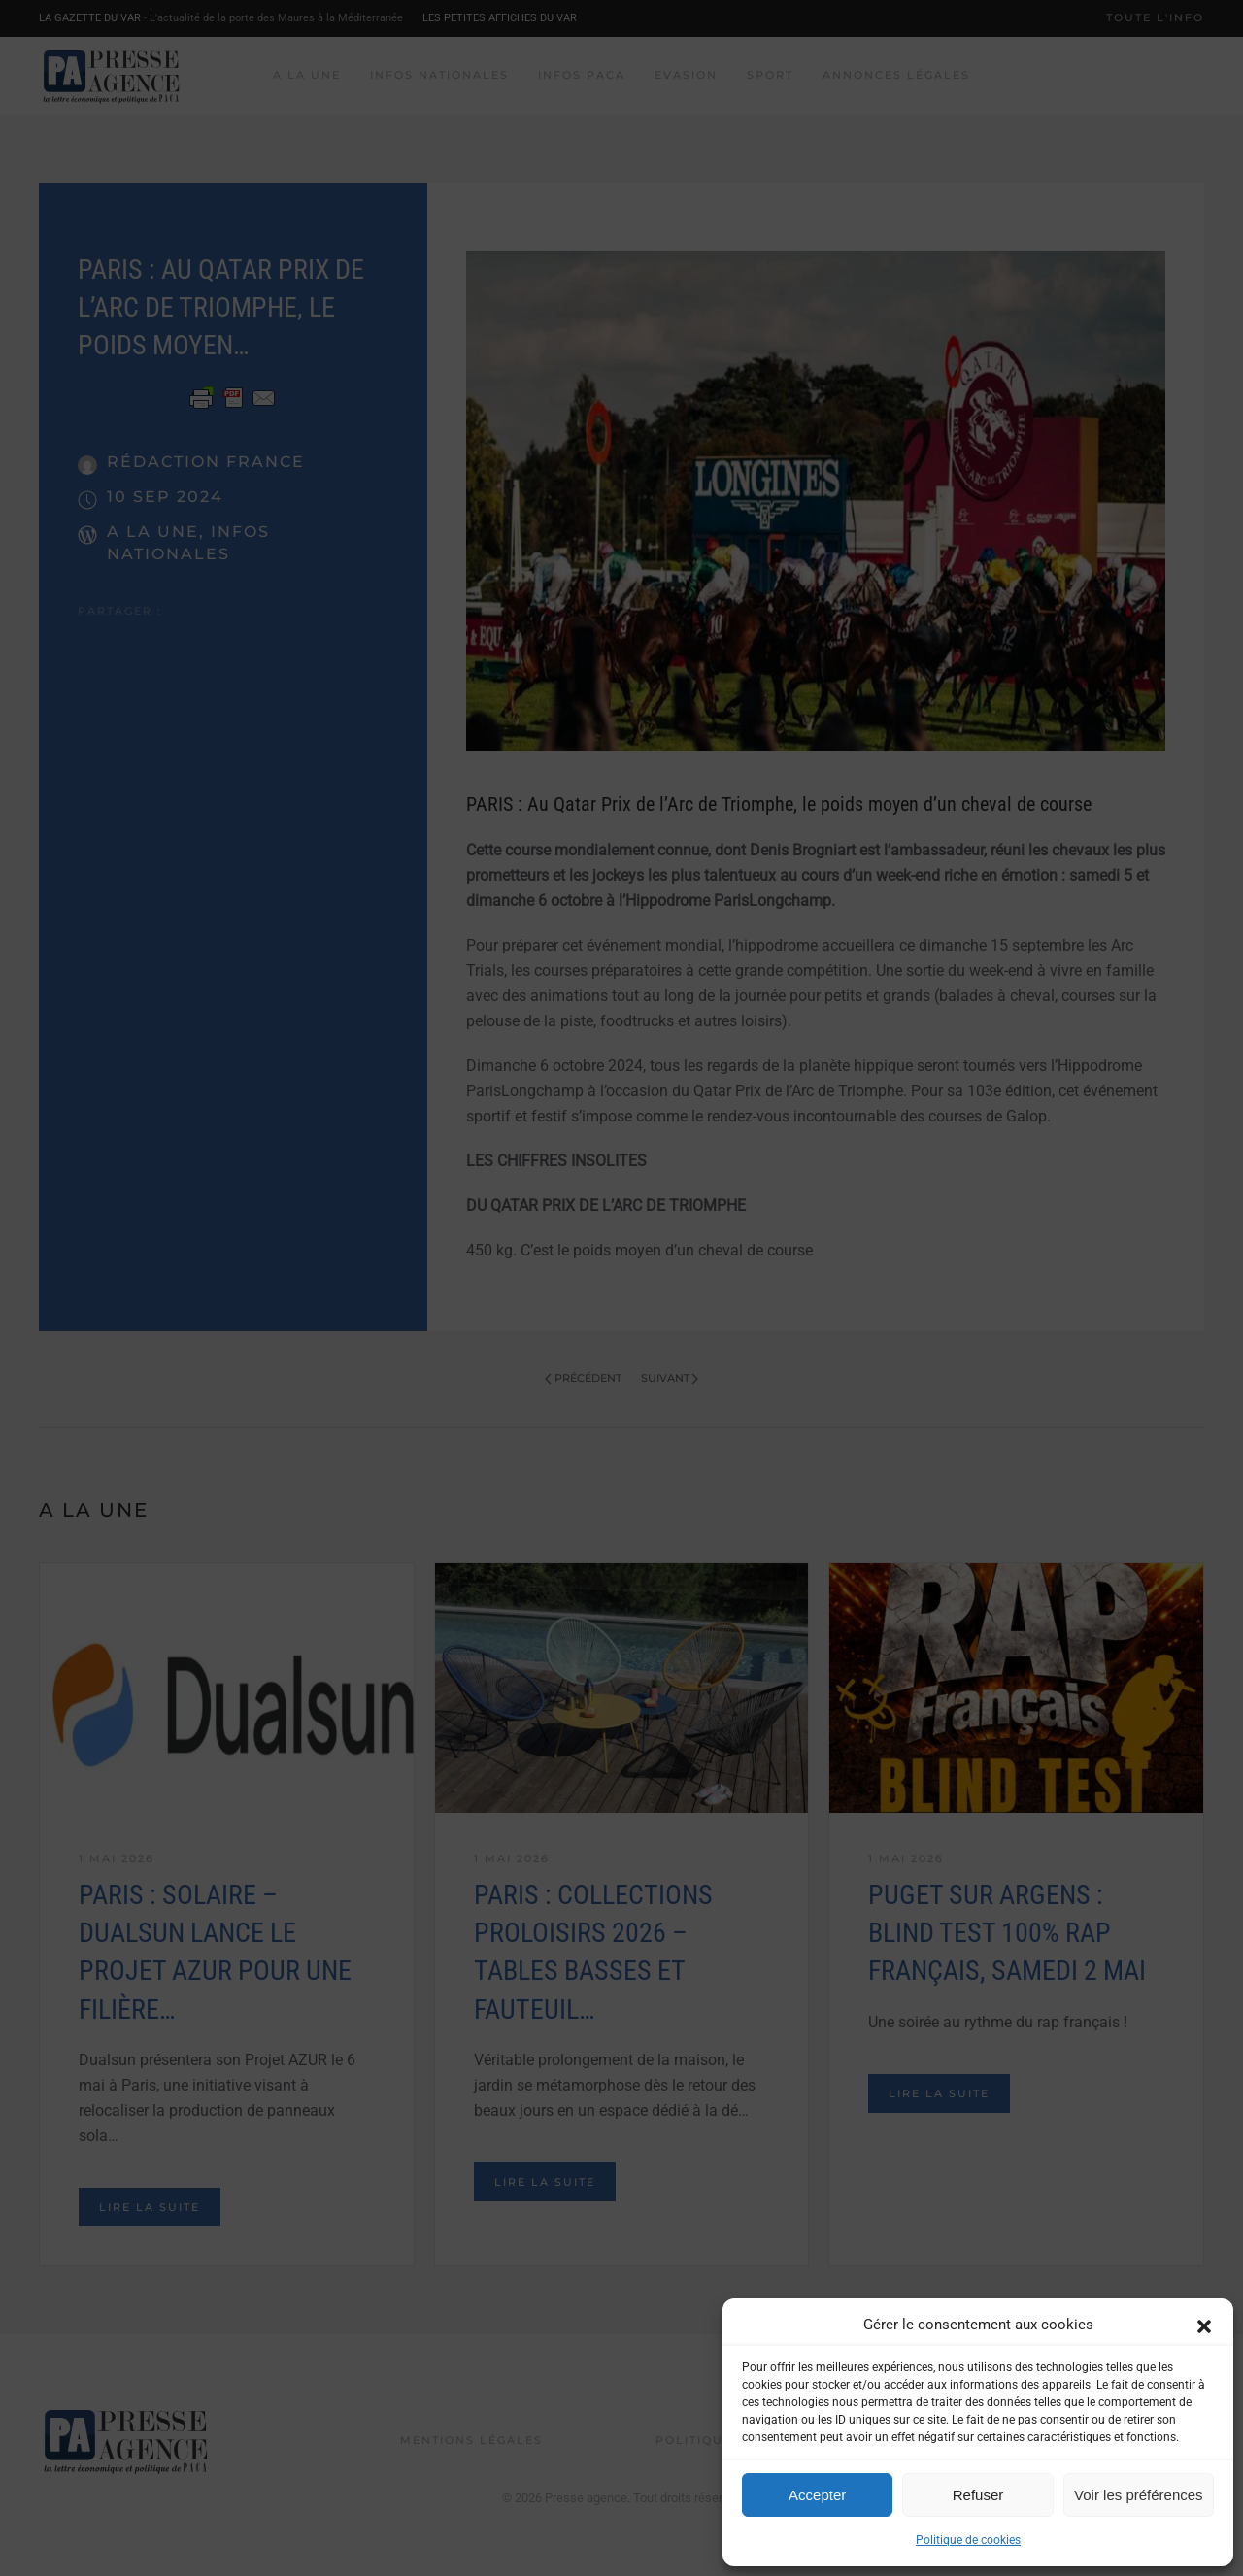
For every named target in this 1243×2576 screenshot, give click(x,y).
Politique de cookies (968, 2540)
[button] (1204, 2324)
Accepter (817, 2495)
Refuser (978, 2495)
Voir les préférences (1138, 2495)
